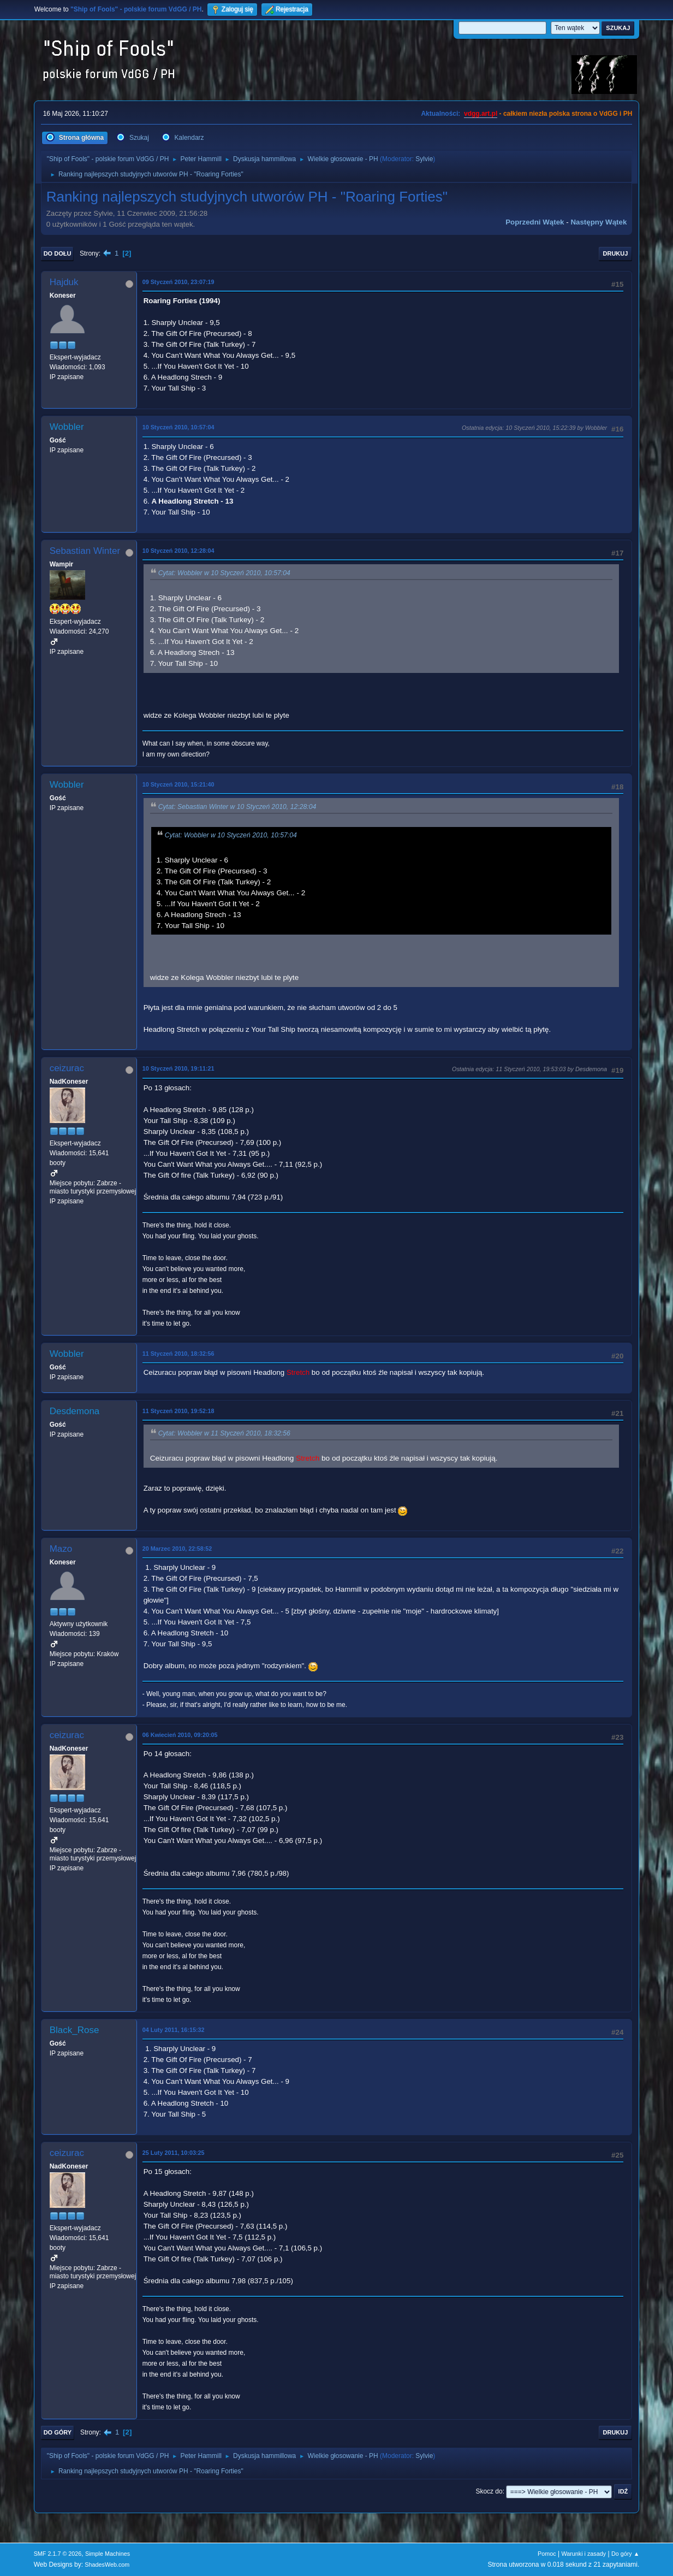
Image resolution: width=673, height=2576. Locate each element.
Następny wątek (598, 222)
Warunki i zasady (583, 2553)
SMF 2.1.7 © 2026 (58, 2553)
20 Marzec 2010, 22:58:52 (177, 1548)
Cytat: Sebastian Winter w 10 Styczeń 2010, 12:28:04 (237, 807)
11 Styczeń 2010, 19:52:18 (178, 1411)
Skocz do (488, 2491)
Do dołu (58, 253)
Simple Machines (107, 2553)
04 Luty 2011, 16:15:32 (173, 2029)
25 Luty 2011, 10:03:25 (173, 2152)
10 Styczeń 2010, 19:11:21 (178, 1068)
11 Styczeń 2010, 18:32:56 (178, 1353)
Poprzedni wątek (534, 222)
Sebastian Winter (85, 551)
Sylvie (424, 159)
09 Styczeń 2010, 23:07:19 (178, 282)
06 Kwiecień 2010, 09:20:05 (180, 1735)
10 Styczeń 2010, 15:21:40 (178, 784)
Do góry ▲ (625, 2553)
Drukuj (615, 253)
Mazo (61, 1549)
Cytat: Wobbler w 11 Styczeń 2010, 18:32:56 (224, 1433)
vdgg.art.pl (480, 113)
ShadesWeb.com (107, 2564)
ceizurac (67, 1068)
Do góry (58, 2432)
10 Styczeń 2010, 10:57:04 (178, 427)
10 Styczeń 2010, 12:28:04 (178, 550)
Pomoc (547, 2553)
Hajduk (64, 282)
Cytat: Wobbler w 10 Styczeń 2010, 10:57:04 (224, 573)
